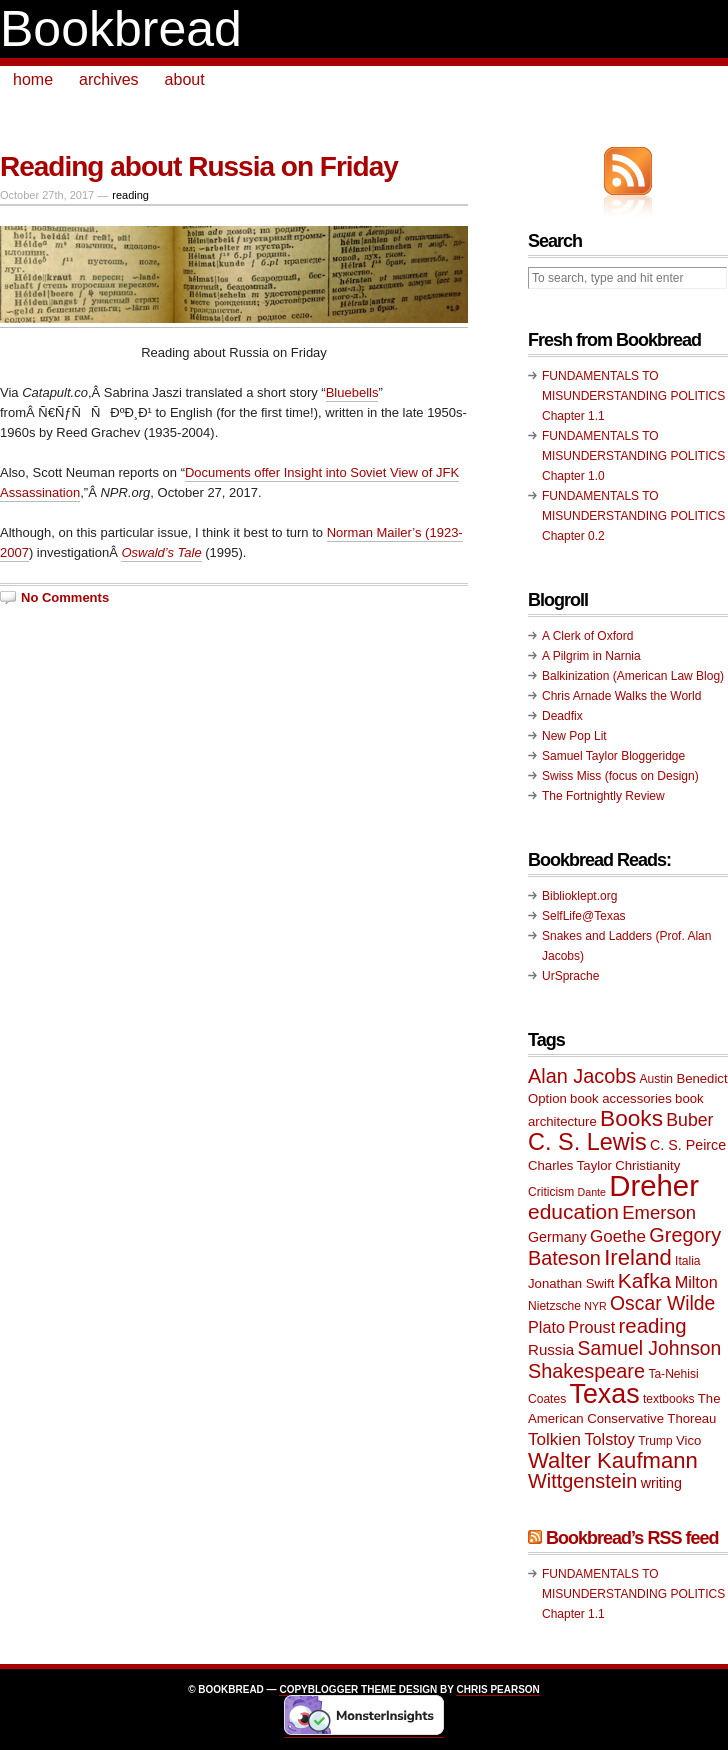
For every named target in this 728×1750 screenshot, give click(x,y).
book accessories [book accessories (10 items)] (621, 1098)
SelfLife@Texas (584, 916)
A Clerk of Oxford (587, 636)
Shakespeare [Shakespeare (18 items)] (586, 1371)
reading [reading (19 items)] (653, 1326)
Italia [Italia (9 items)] (687, 1261)
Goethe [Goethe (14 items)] (618, 1236)
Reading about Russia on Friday (199, 166)
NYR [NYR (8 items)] (595, 1306)
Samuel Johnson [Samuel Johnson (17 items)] (650, 1348)
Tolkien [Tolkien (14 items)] (554, 1439)
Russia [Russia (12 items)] (551, 1349)
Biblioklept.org (579, 896)
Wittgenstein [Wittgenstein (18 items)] (582, 1481)
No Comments (65, 597)
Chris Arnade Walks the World (621, 696)
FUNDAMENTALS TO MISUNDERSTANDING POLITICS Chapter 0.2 (633, 516)
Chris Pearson (497, 1689)
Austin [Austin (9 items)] (656, 1079)
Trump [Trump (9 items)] (655, 1441)
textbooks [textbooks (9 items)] (669, 1399)
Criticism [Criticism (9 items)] (551, 1192)
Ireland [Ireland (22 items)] (638, 1257)
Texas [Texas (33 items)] (605, 1394)
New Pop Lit (574, 736)
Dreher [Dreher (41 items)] (654, 1185)
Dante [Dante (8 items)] (592, 1192)
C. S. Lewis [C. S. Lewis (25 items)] (587, 1142)
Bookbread (121, 29)
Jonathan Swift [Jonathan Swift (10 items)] (571, 1283)
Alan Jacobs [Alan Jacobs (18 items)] (582, 1076)
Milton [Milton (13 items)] (696, 1282)
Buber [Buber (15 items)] (689, 1120)
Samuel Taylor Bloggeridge (613, 756)
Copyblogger (318, 1689)
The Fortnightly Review (603, 796)
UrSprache (570, 976)
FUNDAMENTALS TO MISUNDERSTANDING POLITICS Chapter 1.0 (633, 456)
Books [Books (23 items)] (631, 1118)
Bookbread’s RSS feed (632, 1538)
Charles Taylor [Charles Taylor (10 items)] (570, 1165)
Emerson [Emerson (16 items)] (659, 1212)
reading (130, 195)
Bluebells (352, 392)
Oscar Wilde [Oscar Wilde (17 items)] (662, 1303)
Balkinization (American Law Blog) (633, 676)
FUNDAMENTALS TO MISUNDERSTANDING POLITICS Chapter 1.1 (633, 396)
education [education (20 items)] (573, 1211)
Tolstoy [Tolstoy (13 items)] (609, 1439)
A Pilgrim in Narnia (591, 656)
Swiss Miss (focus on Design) (620, 776)
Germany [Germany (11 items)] (557, 1237)
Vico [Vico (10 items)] (688, 1440)
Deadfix (562, 716)
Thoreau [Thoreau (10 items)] (691, 1418)
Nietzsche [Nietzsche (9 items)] (554, 1306)
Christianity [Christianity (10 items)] (647, 1165)
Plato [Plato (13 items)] (546, 1327)
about (185, 79)
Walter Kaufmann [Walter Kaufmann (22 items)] (613, 1460)
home (33, 79)
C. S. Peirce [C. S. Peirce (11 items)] (688, 1145)
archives (109, 79)
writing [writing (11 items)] (661, 1483)
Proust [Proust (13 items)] (591, 1327)
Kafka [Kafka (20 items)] (645, 1280)
